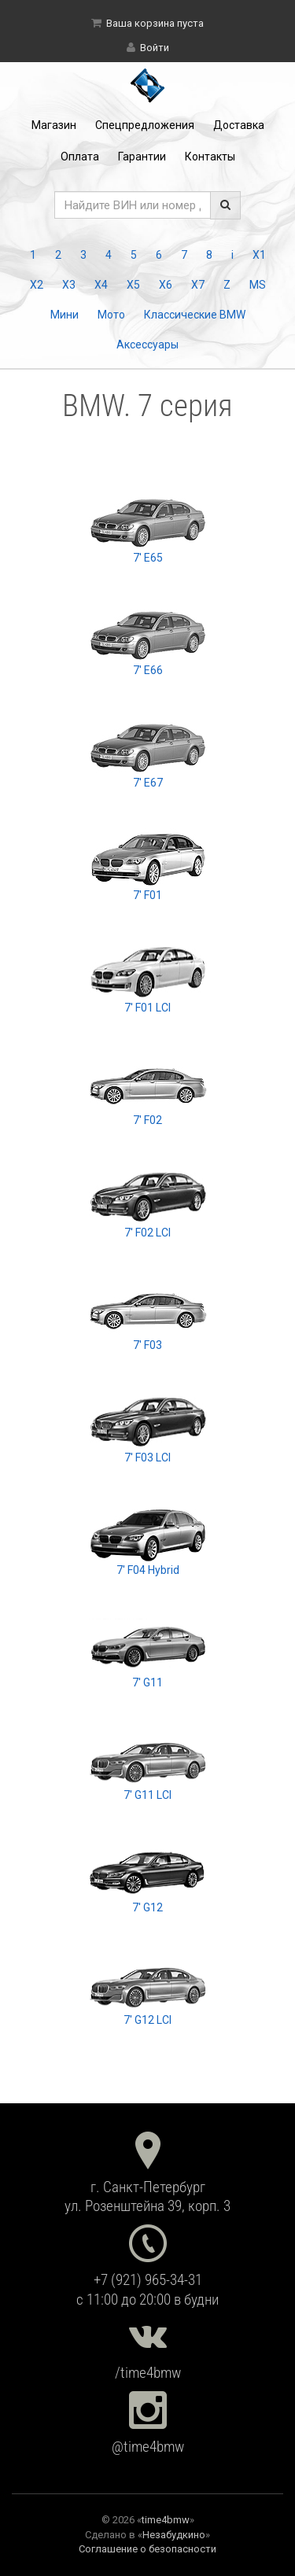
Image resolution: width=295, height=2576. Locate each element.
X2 (36, 284)
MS (257, 284)
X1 (259, 255)
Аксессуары (147, 344)
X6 (165, 284)
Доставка (238, 125)
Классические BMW (194, 314)
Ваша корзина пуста (155, 23)
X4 (101, 284)
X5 (133, 284)
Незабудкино (173, 2535)
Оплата (80, 156)
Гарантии (142, 156)
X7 (198, 284)
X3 (69, 284)
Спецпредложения (144, 125)
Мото (111, 314)
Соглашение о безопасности (147, 2549)
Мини (64, 314)
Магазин (53, 125)
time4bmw (166, 2520)
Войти (154, 47)
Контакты (210, 156)
